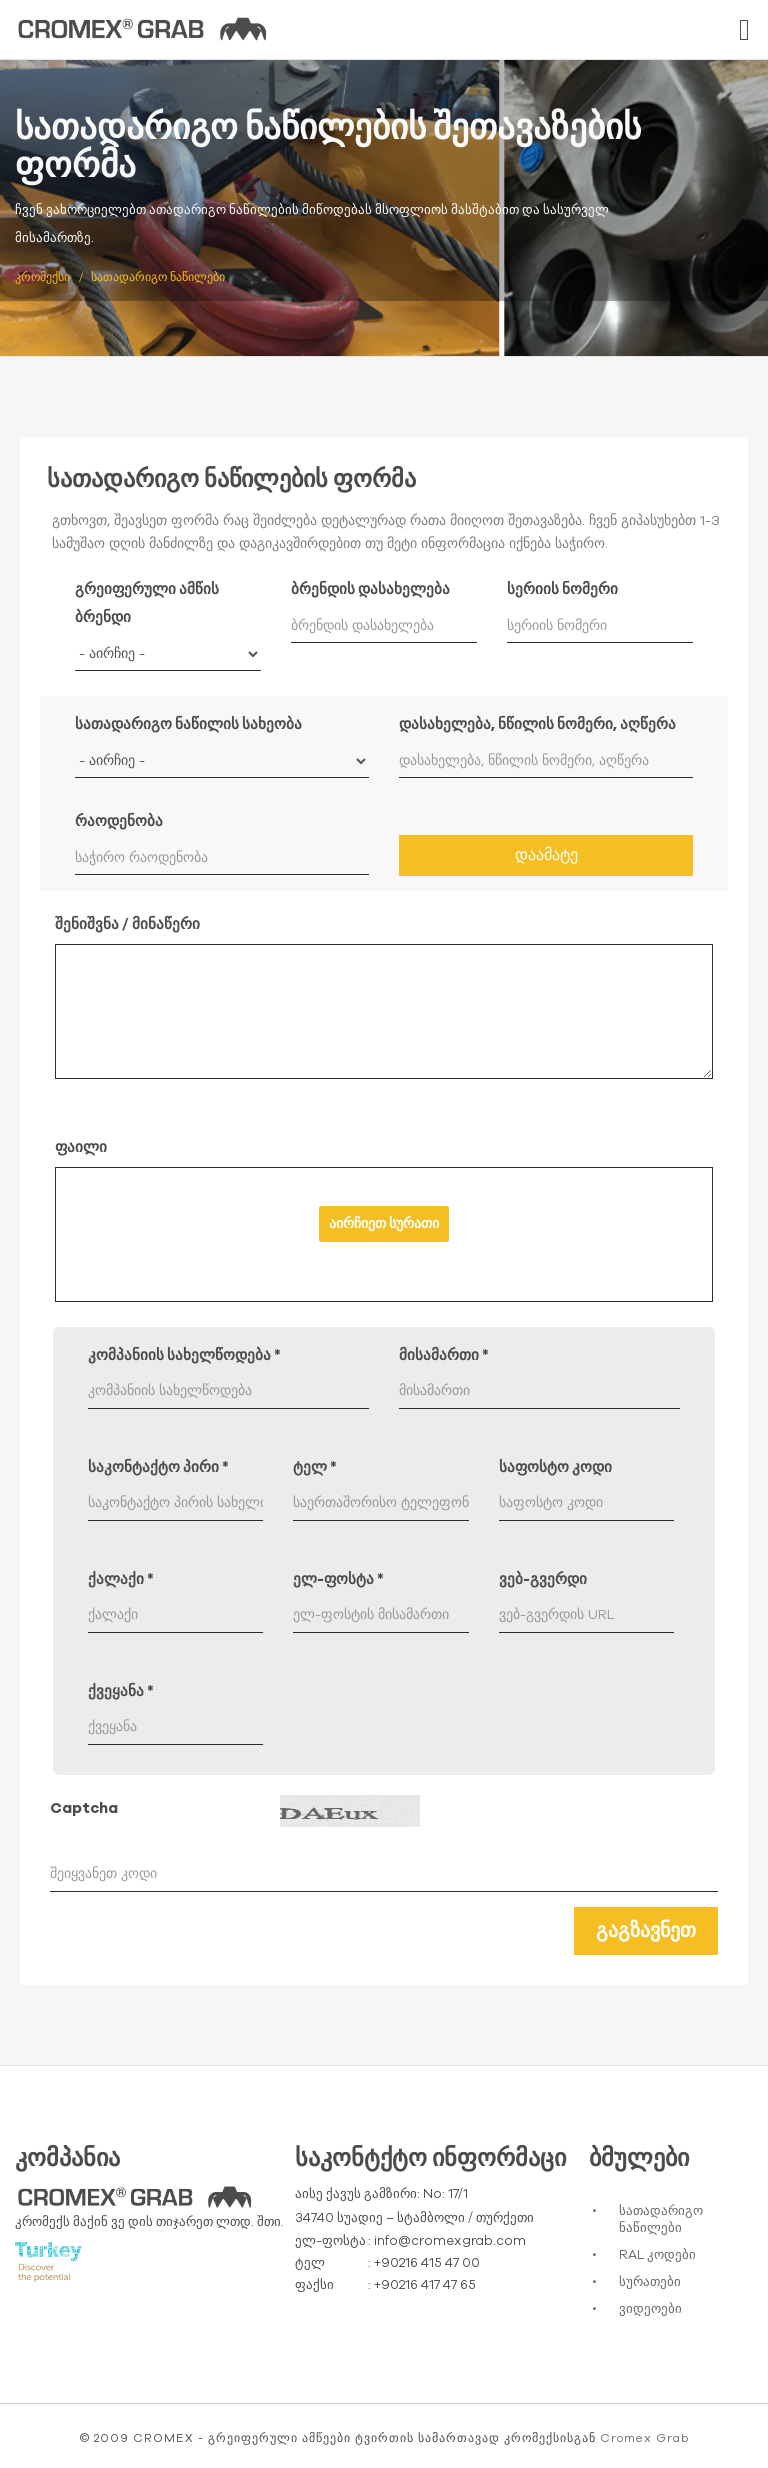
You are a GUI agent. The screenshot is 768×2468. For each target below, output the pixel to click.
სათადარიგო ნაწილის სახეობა (188, 724)
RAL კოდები (657, 2255)
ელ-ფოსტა (338, 1579)
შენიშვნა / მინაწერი (127, 924)
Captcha (84, 1808)
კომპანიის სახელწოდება (184, 1355)
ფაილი (81, 1147)
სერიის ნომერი (562, 589)
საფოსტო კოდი (555, 1467)
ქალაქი (121, 1579)
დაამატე (546, 855)
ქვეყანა (121, 1691)
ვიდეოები (650, 2309)
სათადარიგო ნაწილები (661, 2220)
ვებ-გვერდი (543, 1579)
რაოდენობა (119, 821)
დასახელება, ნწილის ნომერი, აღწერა (537, 724)
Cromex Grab (644, 2438)
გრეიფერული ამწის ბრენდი (147, 603)
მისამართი (444, 1355)
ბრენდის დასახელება (370, 589)
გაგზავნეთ (646, 1931)
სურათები (650, 2282)
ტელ (315, 1467)
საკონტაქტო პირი (158, 1467)
